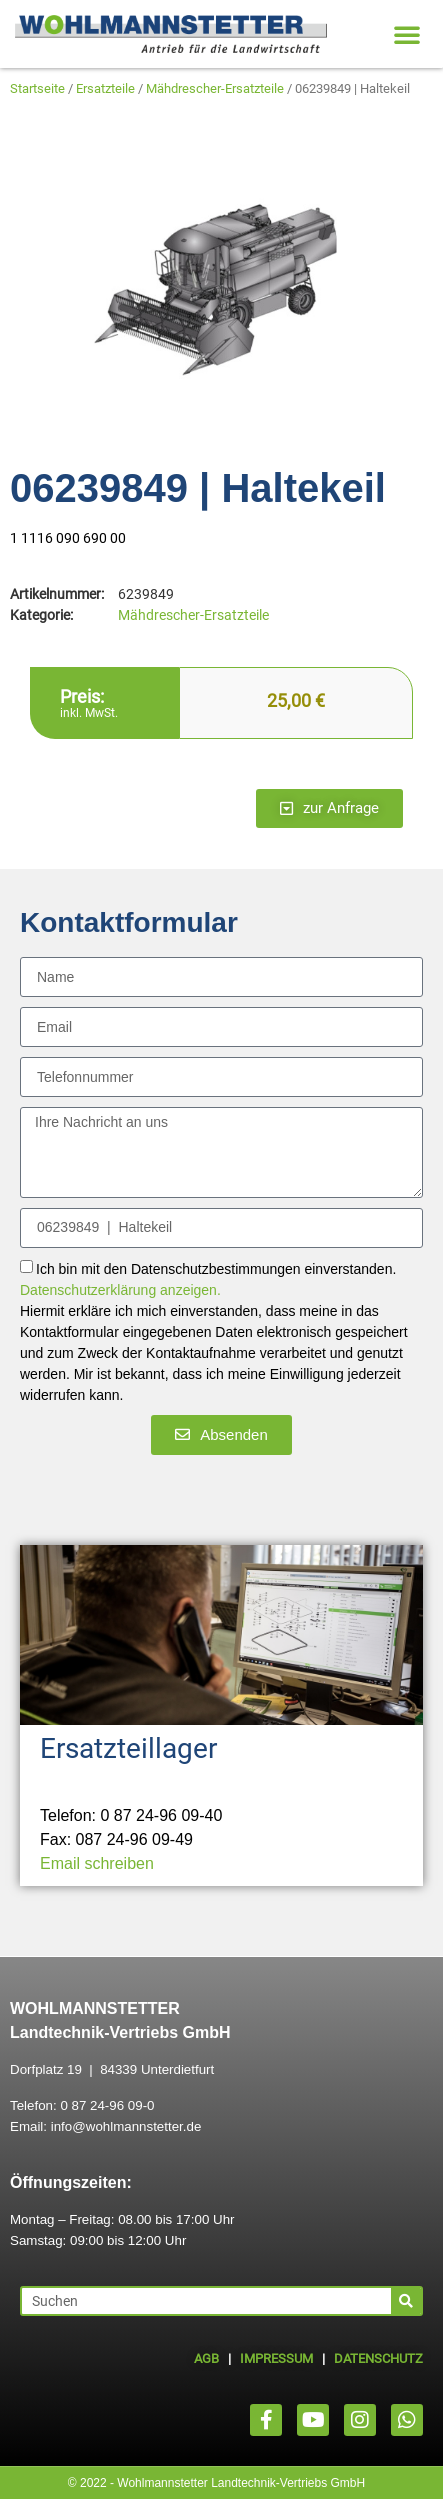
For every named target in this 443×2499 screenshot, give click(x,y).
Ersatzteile (105, 88)
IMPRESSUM (276, 2358)
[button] (407, 34)
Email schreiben (97, 1863)
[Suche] (406, 2301)
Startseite (37, 88)
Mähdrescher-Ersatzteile (215, 88)
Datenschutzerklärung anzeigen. (120, 1290)
